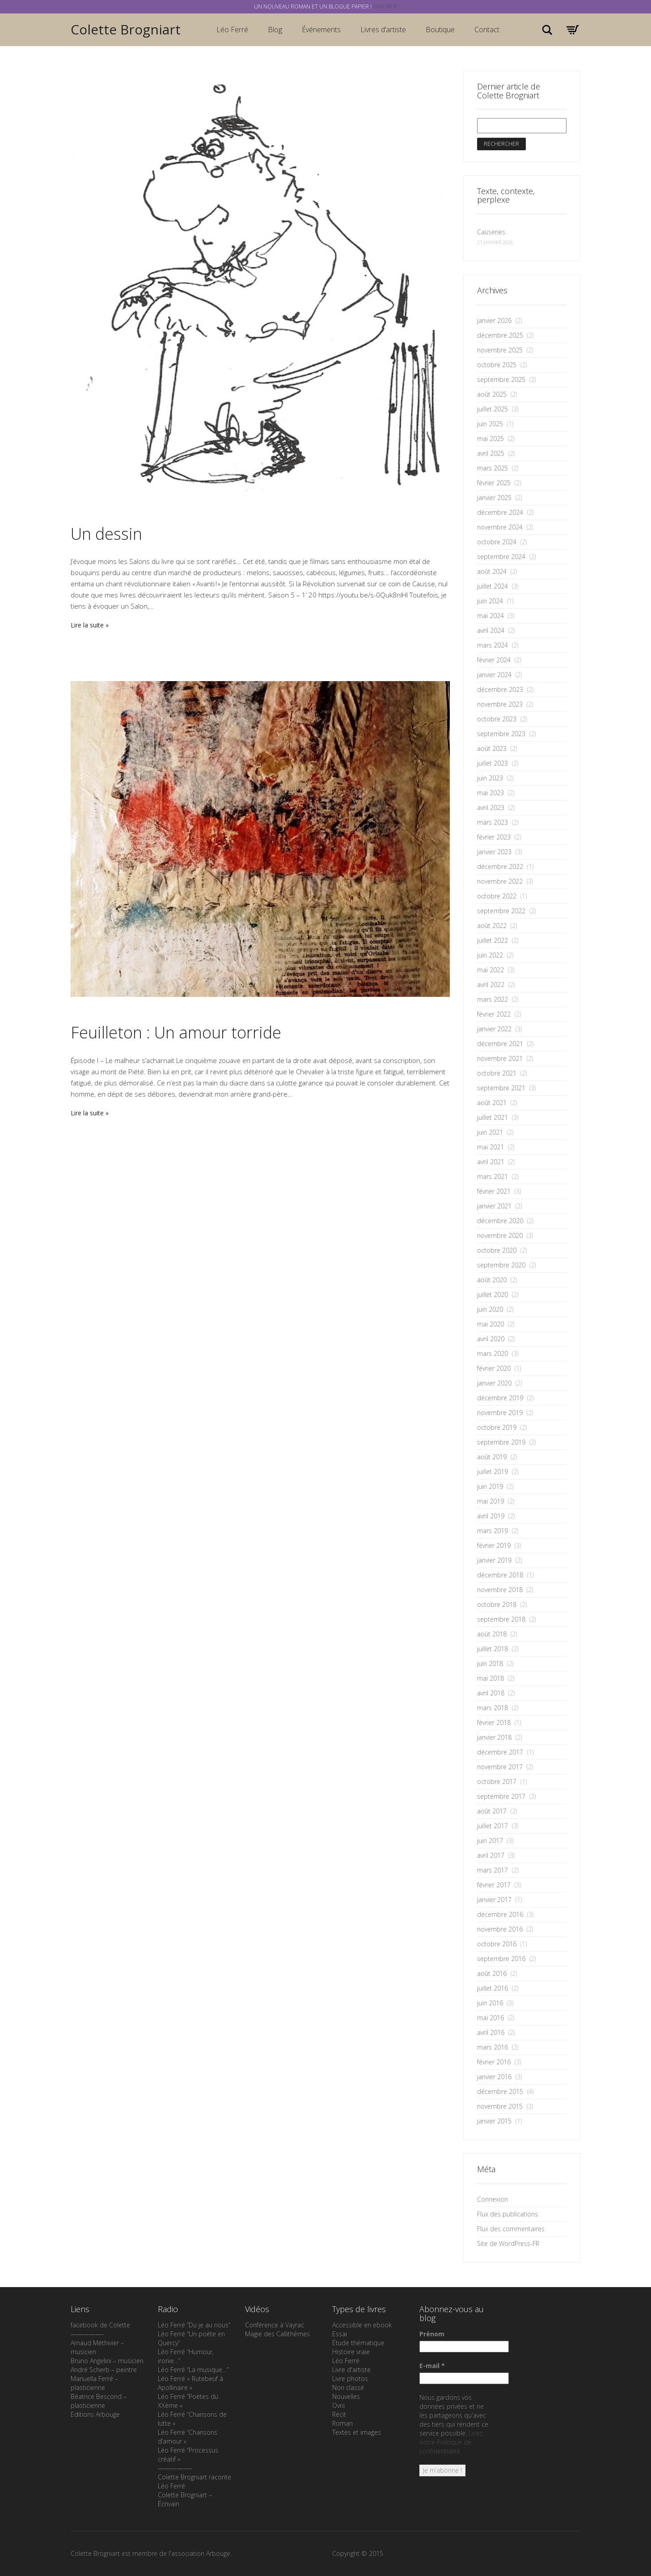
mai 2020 (490, 1324)
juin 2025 (490, 423)
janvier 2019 (494, 1560)
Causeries (491, 232)
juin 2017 (490, 1840)
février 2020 (494, 1368)
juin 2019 (490, 1486)
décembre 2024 (500, 512)
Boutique (440, 29)
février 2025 (494, 483)
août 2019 (492, 1457)
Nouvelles (346, 2396)
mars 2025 (492, 468)
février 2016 (494, 2062)
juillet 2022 (492, 940)
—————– (175, 2468)
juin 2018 (490, 1663)
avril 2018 (490, 1693)
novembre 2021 (500, 1058)
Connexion (492, 2199)
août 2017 (492, 1811)
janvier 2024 (494, 674)
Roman (342, 2423)
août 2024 (492, 571)
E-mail (432, 2365)
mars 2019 (492, 1530)
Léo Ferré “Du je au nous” (194, 2325)
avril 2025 (490, 453)
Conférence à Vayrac (274, 2325)
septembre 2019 (501, 1442)
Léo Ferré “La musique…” (193, 2369)
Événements (321, 29)
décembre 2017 (500, 1752)
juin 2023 (490, 778)
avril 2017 (490, 1855)
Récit (339, 2414)
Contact (486, 29)
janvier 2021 (494, 1206)
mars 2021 (492, 1176)
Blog (275, 29)
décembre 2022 (500, 866)
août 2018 (492, 1634)
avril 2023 (490, 807)
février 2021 (494, 1191)
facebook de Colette (100, 2325)
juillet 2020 (492, 1294)
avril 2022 (490, 984)
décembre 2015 (500, 2091)
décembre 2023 (500, 689)
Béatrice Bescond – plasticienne (99, 2401)
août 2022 (492, 925)
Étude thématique (358, 2343)
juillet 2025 (492, 409)
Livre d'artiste (351, 2369)
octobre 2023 (496, 719)
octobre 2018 (496, 1604)
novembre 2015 (500, 2106)
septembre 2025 (501, 379)
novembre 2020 (500, 1235)
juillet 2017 (492, 1826)
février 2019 (494, 1545)
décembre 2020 (500, 1220)
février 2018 (494, 1722)
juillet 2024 (492, 586)
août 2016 (492, 1973)
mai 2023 (490, 792)
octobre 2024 (496, 542)
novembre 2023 (500, 704)
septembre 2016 (501, 1958)
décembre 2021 (500, 1043)
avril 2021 (490, 1161)
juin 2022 (490, 955)
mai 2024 (490, 615)
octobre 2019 (496, 1427)
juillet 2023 (492, 763)
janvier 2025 (494, 497)
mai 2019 (490, 1501)
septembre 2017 (501, 1796)
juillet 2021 (492, 1117)
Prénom (431, 2334)
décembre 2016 (500, 1914)
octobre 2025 (496, 364)
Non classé (348, 2387)
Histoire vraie (351, 2351)
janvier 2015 (494, 2121)
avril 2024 (490, 630)
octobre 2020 (496, 1250)
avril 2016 (490, 2032)
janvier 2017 (494, 1899)
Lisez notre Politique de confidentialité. (451, 2442)
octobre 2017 (496, 1781)
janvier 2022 (494, 1029)
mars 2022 (492, 999)
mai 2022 (490, 970)
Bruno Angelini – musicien (107, 2360)
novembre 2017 (500, 1767)
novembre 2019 (500, 1412)
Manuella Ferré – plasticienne (94, 2383)
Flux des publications (507, 2214)
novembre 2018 (500, 1589)
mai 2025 (490, 438)
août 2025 (492, 394)
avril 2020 (490, 1339)
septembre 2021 (501, 1088)
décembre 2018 (500, 1575)
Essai (339, 2334)
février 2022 (494, 1014)
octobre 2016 (496, 1944)
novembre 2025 (500, 350)
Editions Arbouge (95, 2414)
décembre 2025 (500, 335)
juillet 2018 (492, 1648)
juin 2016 (490, 2003)
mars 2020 (492, 1353)
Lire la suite (87, 625)
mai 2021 (490, 1147)
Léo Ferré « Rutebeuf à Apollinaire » (190, 2383)
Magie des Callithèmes (277, 2334)
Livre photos (350, 2378)
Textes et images (356, 2432)
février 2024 (494, 660)
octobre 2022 (496, 896)
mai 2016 (490, 2017)
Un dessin (106, 534)
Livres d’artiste (383, 29)
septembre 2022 (501, 911)
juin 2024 (490, 601)
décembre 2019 (500, 1398)
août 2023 (492, 748)
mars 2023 (492, 822)
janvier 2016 (494, 2076)
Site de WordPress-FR (508, 2243)
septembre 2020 (501, 1265)
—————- (87, 2334)
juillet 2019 (492, 1471)
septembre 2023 (501, 733)
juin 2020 (490, 1309)
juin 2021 (490, 1132)
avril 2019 (490, 1516)
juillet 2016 (492, 1988)
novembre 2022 (500, 881)
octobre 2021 (496, 1073)
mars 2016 (492, 2047)
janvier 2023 (494, 851)
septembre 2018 (501, 1619)
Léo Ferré (232, 29)
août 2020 (492, 1279)
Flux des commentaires (511, 2228)
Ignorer (385, 6)
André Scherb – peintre (104, 2369)
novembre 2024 (500, 527)
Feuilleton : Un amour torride (176, 1032)
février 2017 (494, 1885)
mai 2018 (490, 1678)
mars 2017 (492, 1870)
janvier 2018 (494, 1737)
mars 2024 (492, 645)
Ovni (338, 2405)
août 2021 (492, 1102)
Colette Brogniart (126, 29)
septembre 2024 (501, 556)
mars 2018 (492, 1707)
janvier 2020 (494, 1383)
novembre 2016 (500, 1929)
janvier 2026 (494, 320)
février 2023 (494, 837)
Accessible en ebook (362, 2325)
